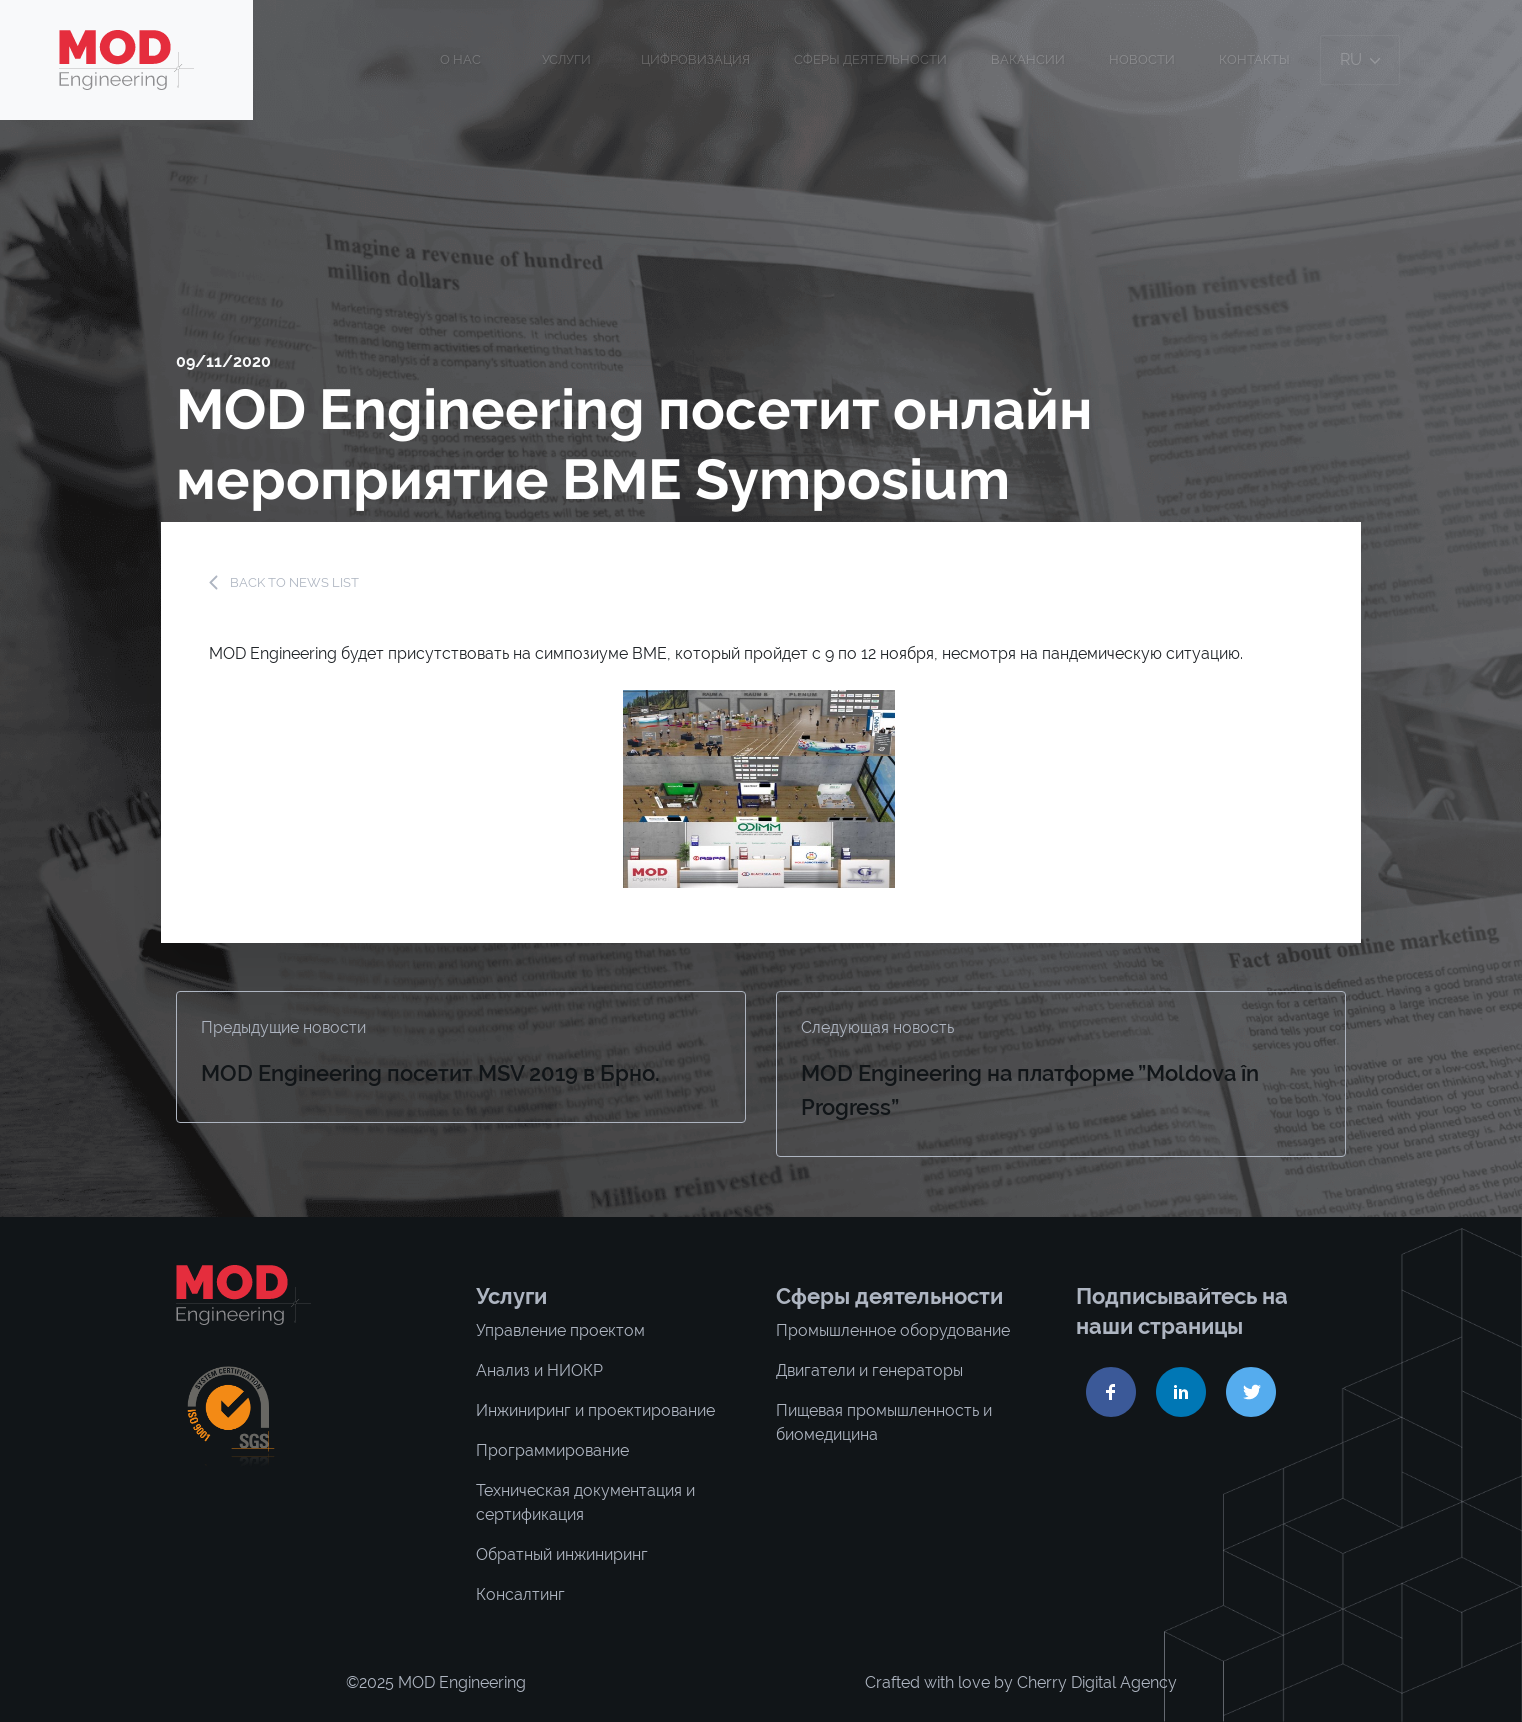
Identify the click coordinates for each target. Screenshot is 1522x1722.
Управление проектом (560, 1330)
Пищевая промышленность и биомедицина (884, 1422)
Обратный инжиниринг (562, 1554)
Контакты (1254, 59)
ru (1360, 59)
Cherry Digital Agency (1097, 1682)
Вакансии (1028, 59)
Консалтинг (520, 1594)
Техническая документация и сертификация (585, 1502)
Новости (1142, 59)
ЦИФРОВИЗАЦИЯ (695, 59)
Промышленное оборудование (893, 1330)
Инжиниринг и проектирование (595, 1410)
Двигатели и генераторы (869, 1370)
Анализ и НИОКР (539, 1370)
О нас (460, 59)
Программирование (552, 1450)
